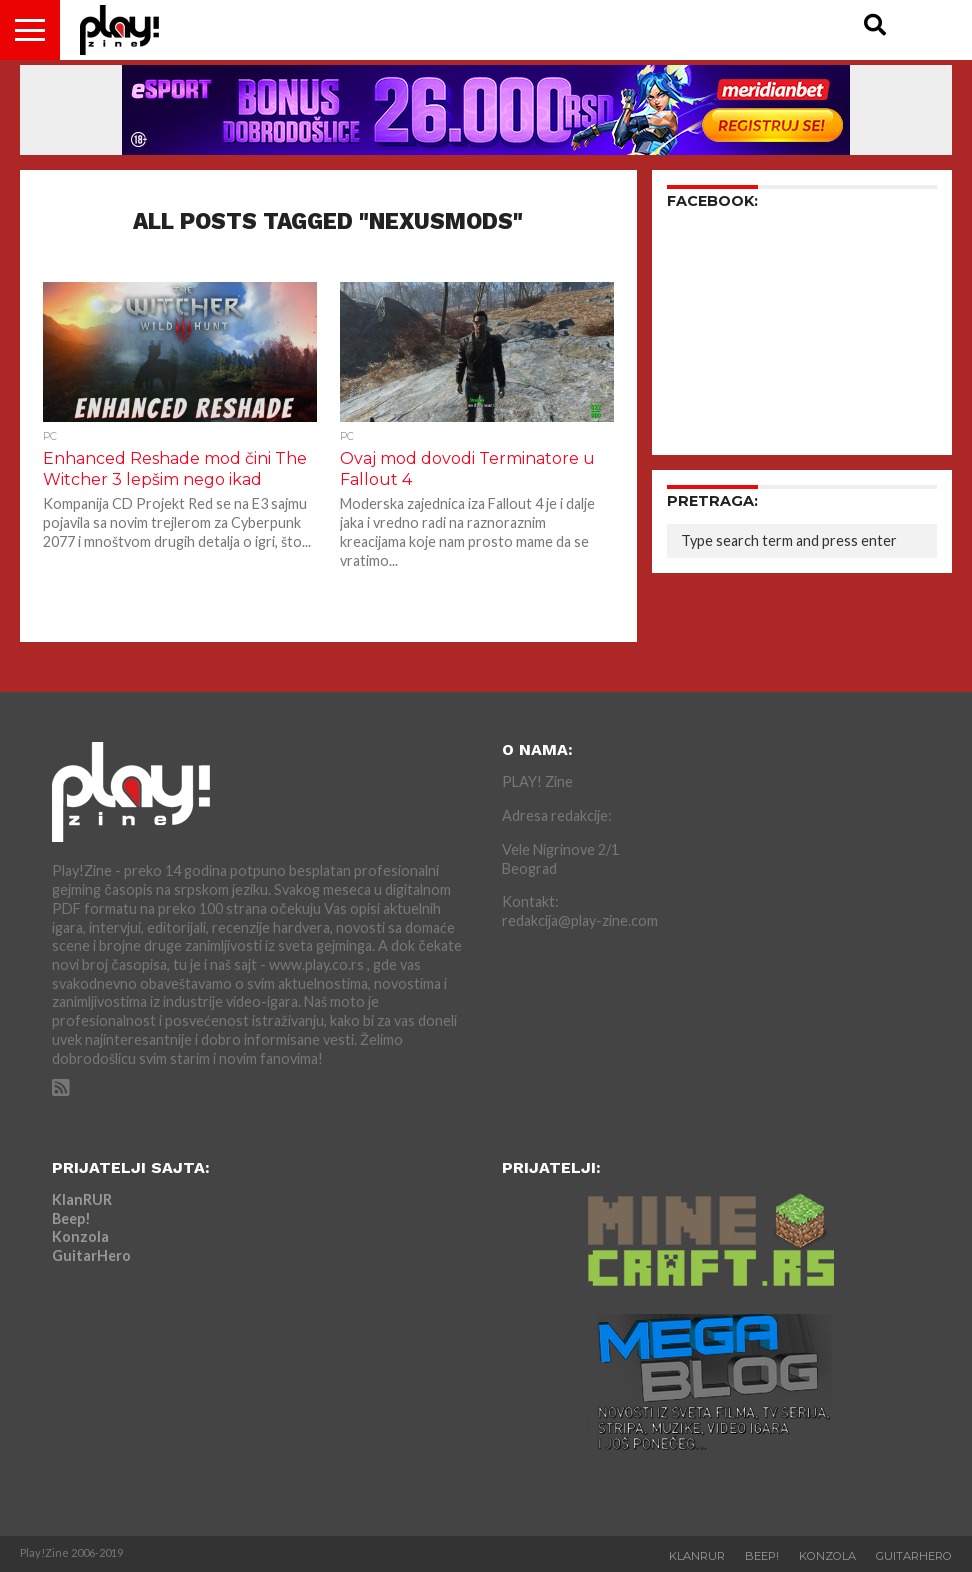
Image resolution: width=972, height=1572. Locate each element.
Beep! (71, 1218)
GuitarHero (91, 1255)
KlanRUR (82, 1199)
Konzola (80, 1236)
